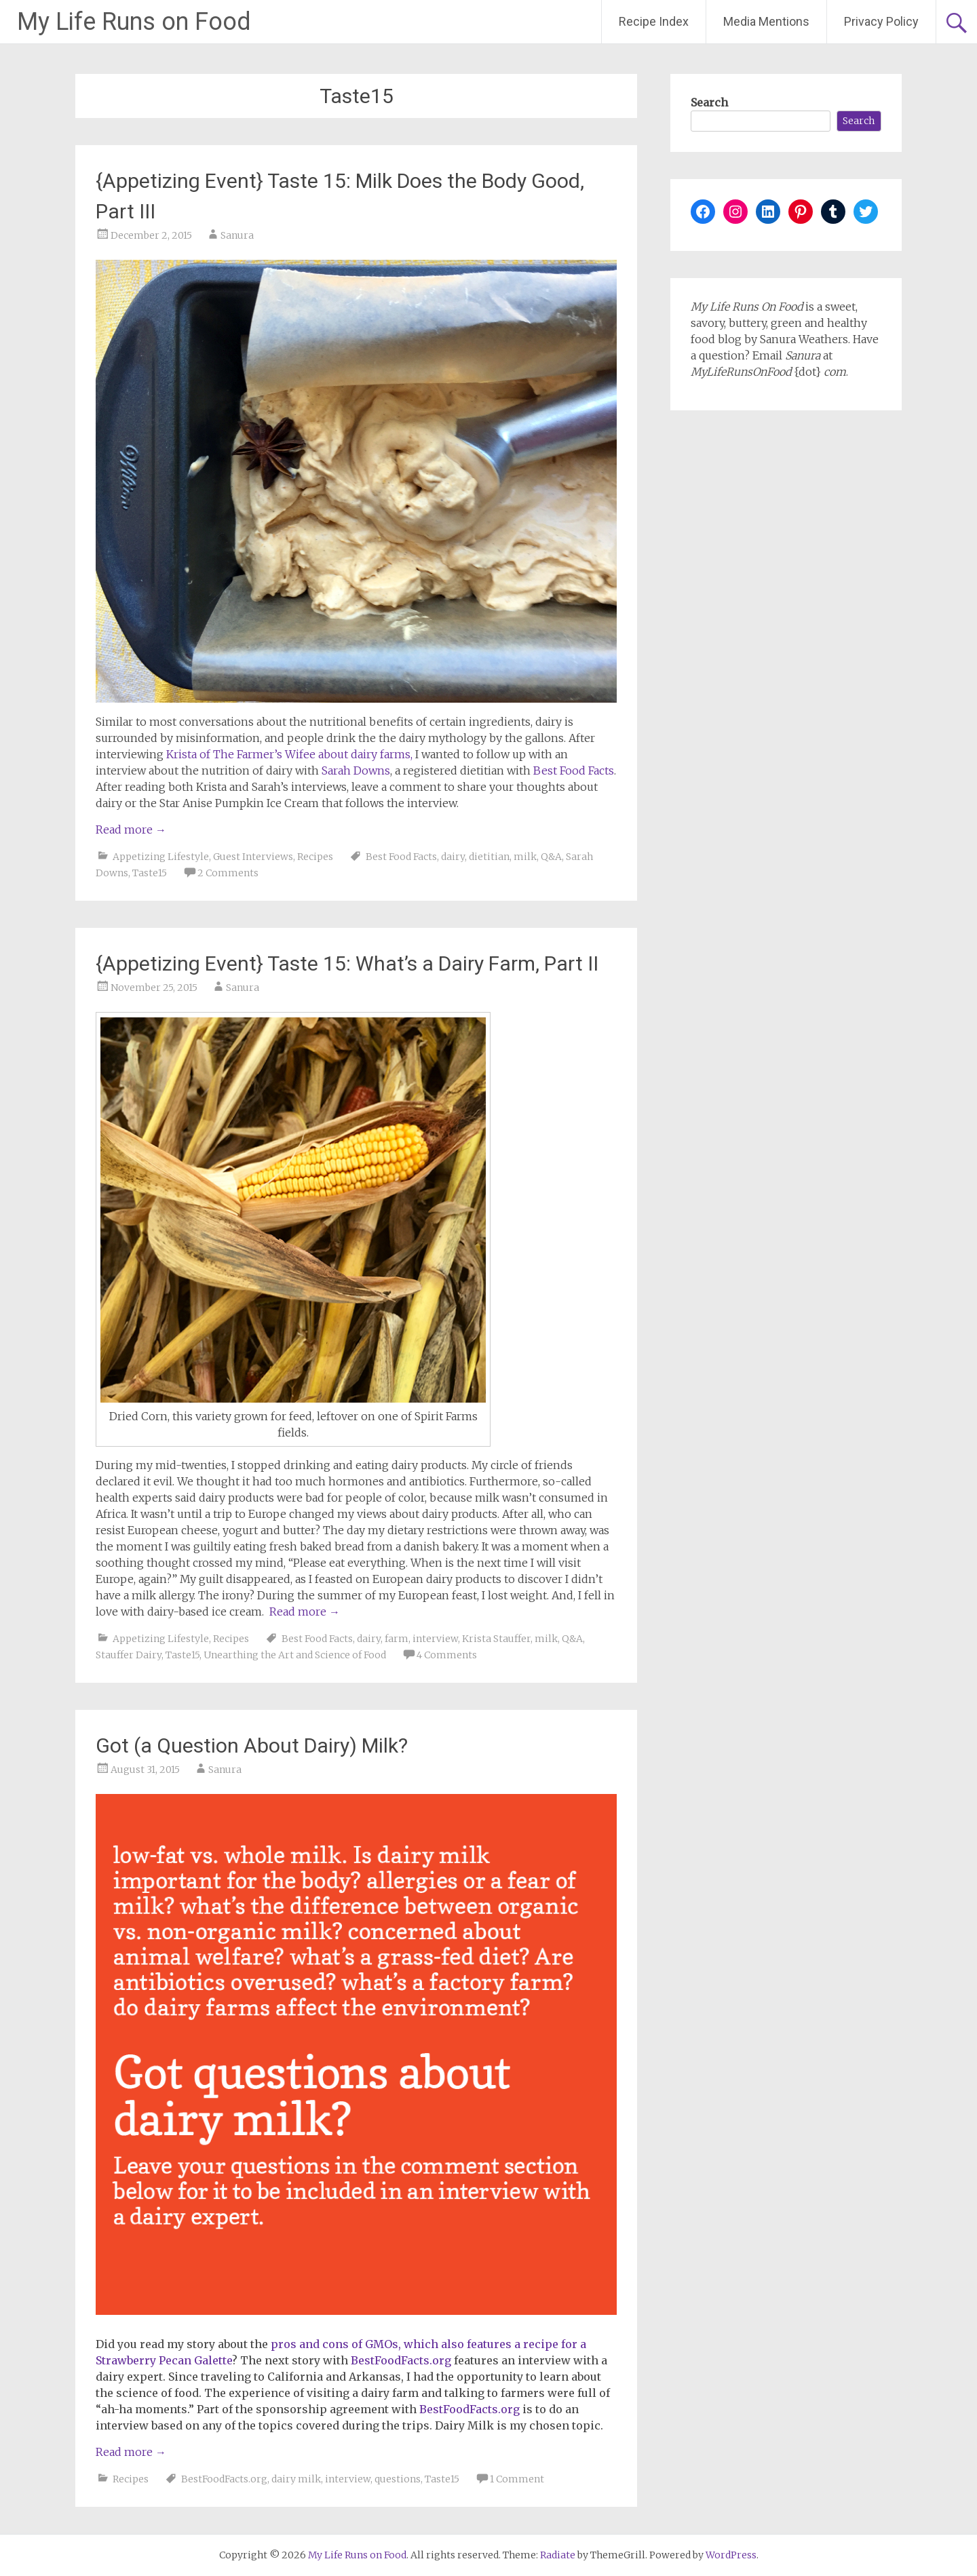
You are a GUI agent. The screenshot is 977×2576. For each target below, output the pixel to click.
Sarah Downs (356, 770)
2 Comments (227, 873)
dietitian (489, 857)
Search (709, 102)
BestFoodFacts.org (401, 2360)
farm (396, 1639)
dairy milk (296, 2479)
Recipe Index (654, 21)
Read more (131, 829)
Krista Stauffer (496, 1639)
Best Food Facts (573, 770)
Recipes (315, 857)
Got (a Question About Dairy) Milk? (252, 1745)
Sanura (237, 235)
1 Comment (517, 2479)
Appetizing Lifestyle (161, 857)
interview (435, 1639)
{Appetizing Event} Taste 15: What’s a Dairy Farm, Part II (347, 963)
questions (398, 2479)
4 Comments (447, 1655)
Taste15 (149, 873)
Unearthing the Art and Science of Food (295, 1655)
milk (525, 857)
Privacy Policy (881, 21)
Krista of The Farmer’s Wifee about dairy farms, (289, 754)
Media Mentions (766, 21)
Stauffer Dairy (128, 1655)
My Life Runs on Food (134, 21)
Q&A (551, 857)
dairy (453, 857)
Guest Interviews (253, 857)
